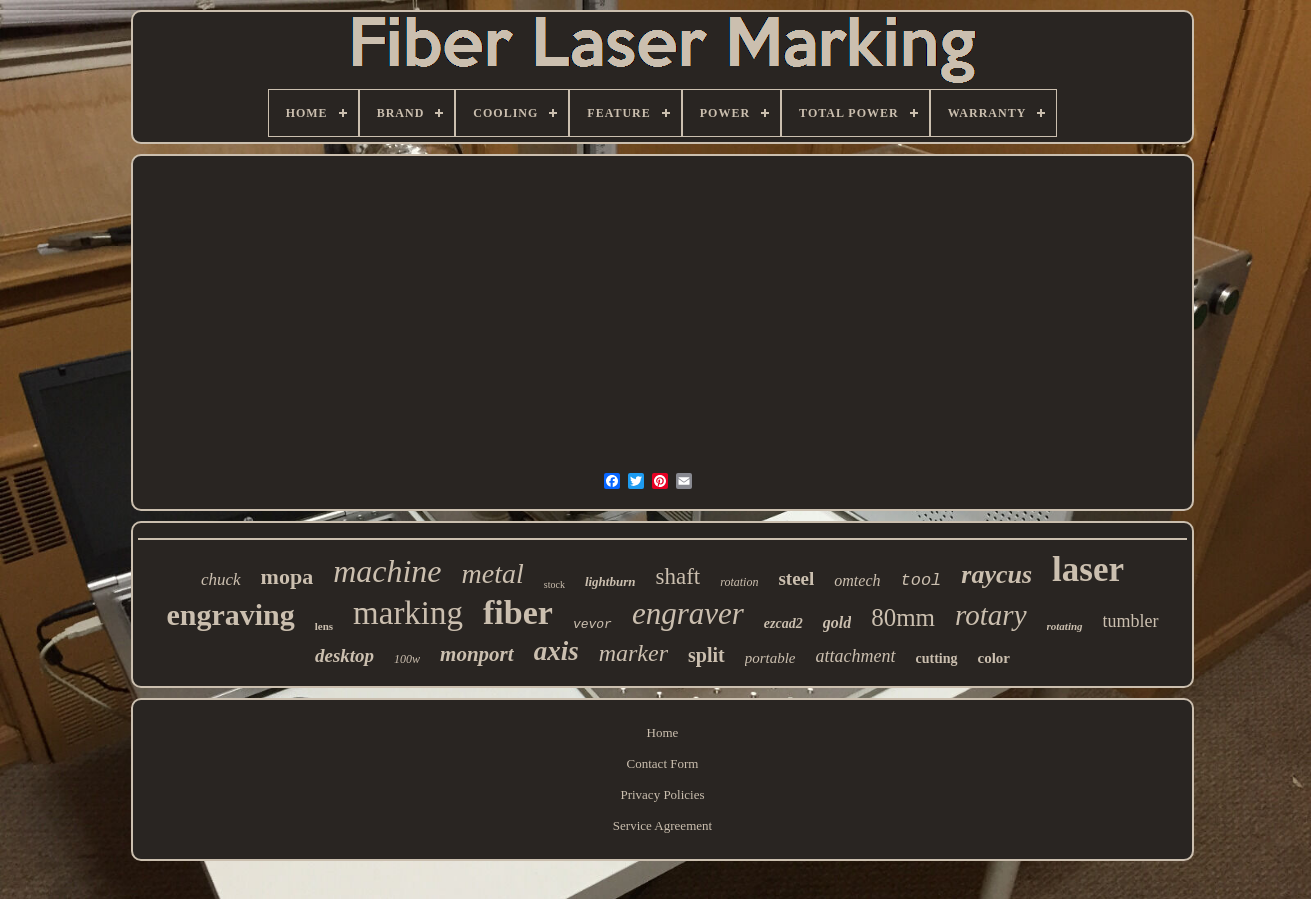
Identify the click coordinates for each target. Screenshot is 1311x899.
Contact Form (663, 763)
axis (556, 651)
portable (770, 658)
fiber (518, 612)
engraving (230, 614)
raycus (996, 574)
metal (493, 573)
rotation (739, 582)
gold (837, 622)
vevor (592, 624)
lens (324, 626)
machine (387, 571)
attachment (856, 656)
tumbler (1131, 621)
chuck (221, 579)
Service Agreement (662, 825)
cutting (937, 658)
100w (407, 659)
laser (1088, 569)
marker (633, 653)
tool (921, 580)
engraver (688, 613)
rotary (990, 615)
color (994, 658)
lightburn (610, 581)
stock (554, 584)
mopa (287, 576)
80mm (903, 617)
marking (408, 613)
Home (663, 732)
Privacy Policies (662, 794)
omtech (857, 580)
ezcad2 (783, 623)
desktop (344, 655)
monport (477, 654)
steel (796, 578)
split (706, 655)
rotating (1065, 626)
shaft (677, 576)
